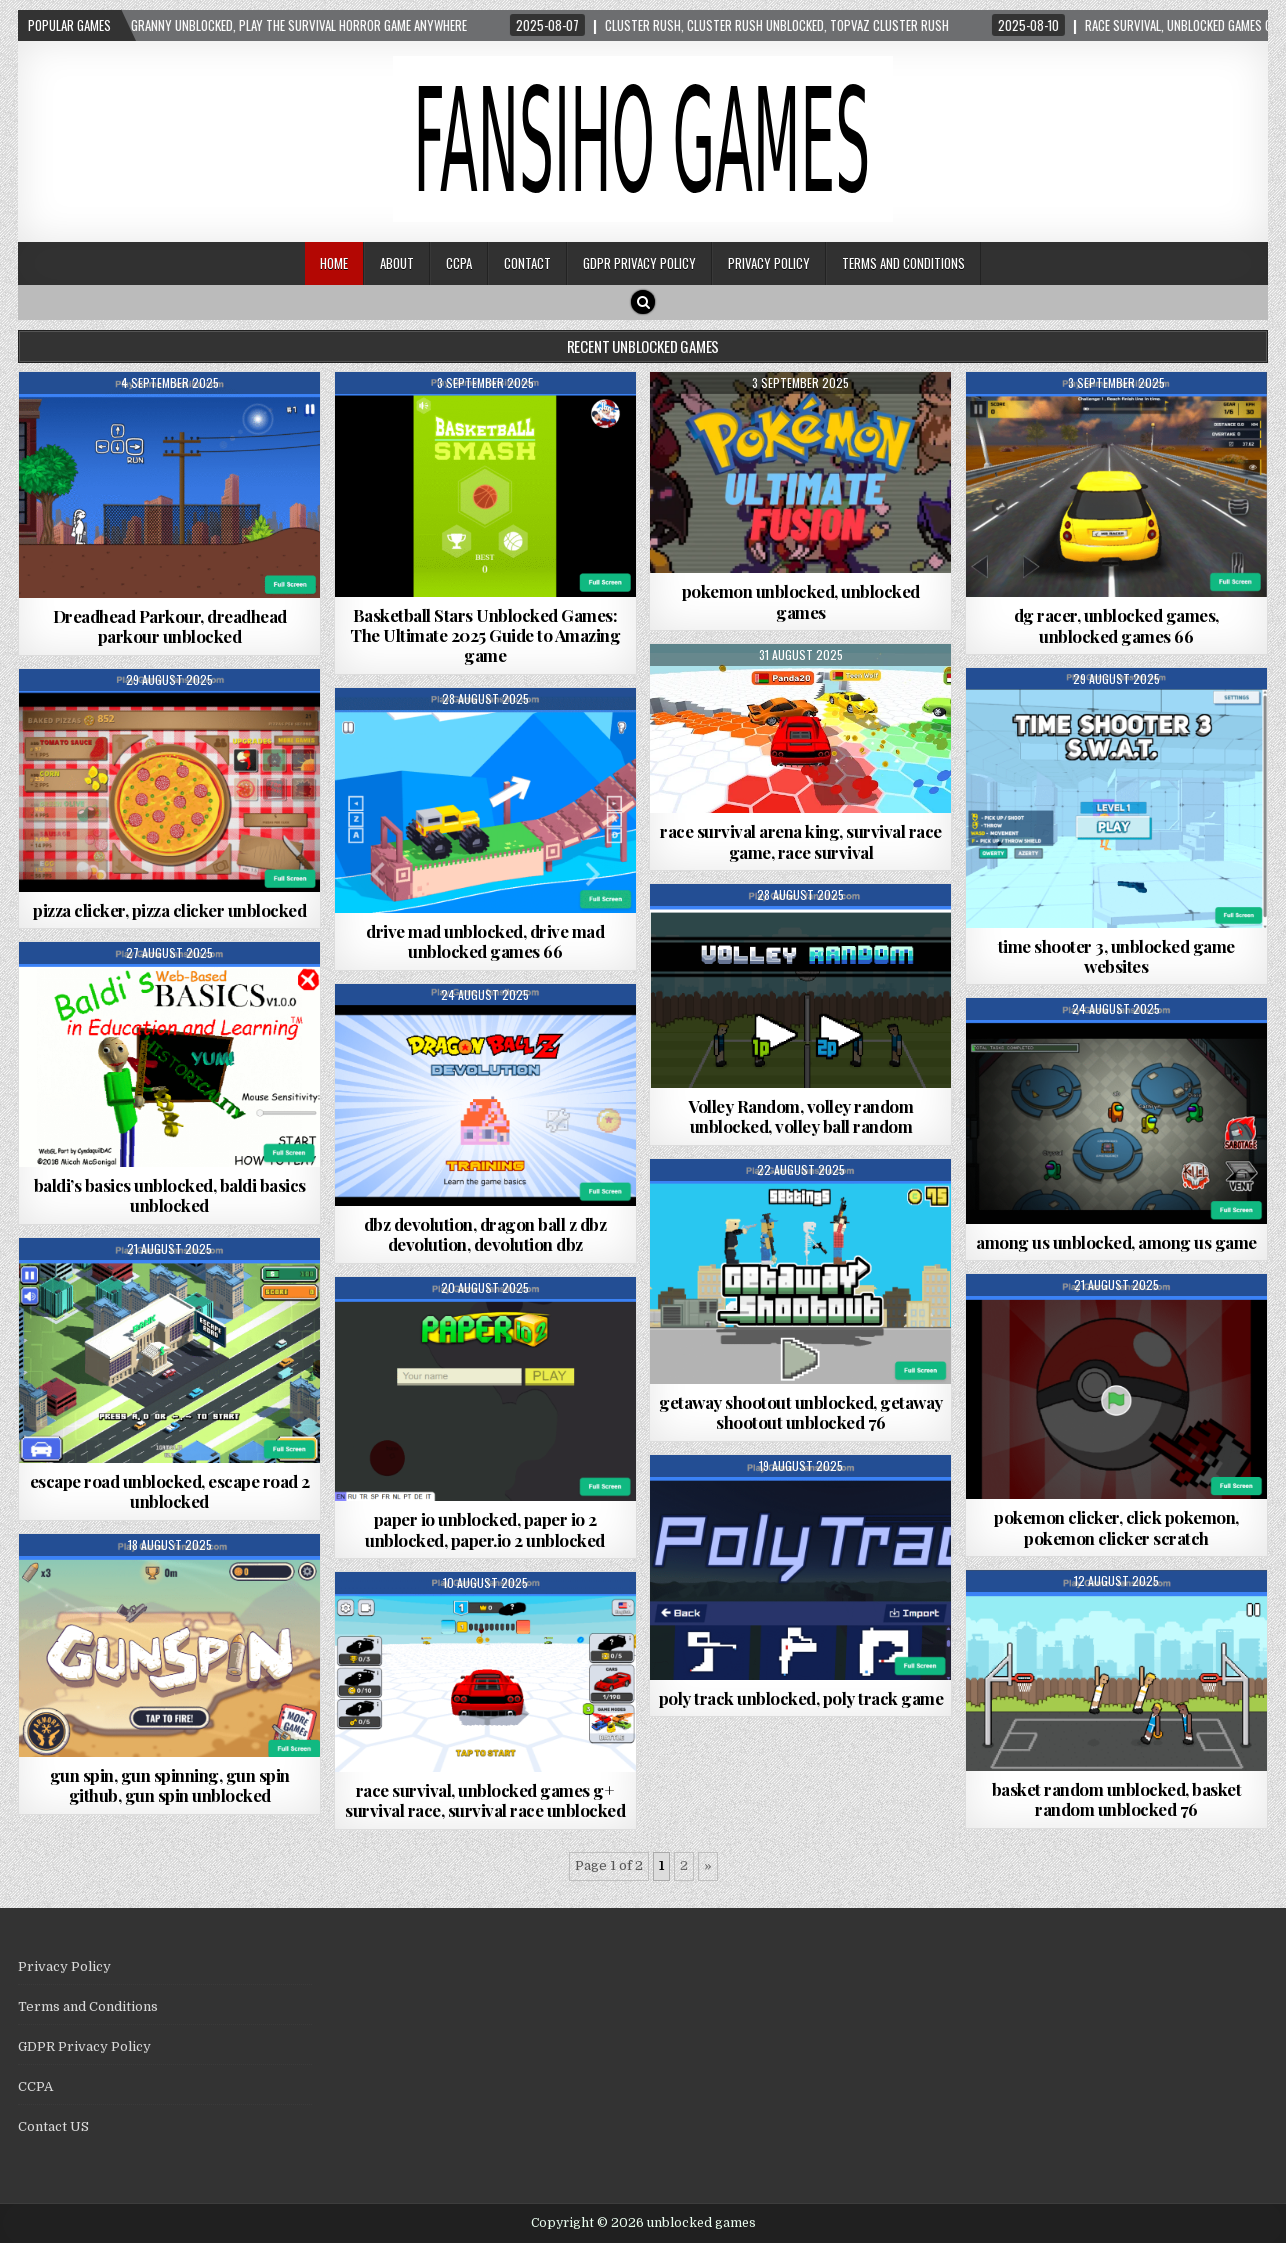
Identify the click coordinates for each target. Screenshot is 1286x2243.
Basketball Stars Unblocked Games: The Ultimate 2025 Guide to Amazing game (485, 635)
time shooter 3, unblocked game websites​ (1116, 956)
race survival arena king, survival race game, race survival (801, 841)
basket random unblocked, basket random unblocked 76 (1117, 1799)
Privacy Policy (769, 263)
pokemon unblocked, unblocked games (801, 601)
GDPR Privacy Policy (639, 263)
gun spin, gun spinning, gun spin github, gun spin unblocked (170, 1785)
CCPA (459, 263)
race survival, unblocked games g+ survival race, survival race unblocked (485, 1800)
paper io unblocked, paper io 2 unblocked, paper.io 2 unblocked (485, 1529)
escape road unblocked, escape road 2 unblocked (170, 1491)
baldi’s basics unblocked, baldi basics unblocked (170, 1195)
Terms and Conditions (903, 263)
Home (334, 263)
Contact (527, 263)
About (397, 263)
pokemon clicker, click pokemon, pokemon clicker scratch (1116, 1527)
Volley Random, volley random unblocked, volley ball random (800, 1116)
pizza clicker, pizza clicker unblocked (169, 910)
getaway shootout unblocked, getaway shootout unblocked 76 (801, 1412)
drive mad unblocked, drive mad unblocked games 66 (485, 941)
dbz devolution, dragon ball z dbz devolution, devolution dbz (485, 1234)
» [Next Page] (708, 1865)
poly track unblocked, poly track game (801, 1698)
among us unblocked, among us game (1116, 1242)
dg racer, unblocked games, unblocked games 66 (1116, 625)
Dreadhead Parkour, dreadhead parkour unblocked (170, 626)
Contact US (53, 2126)
